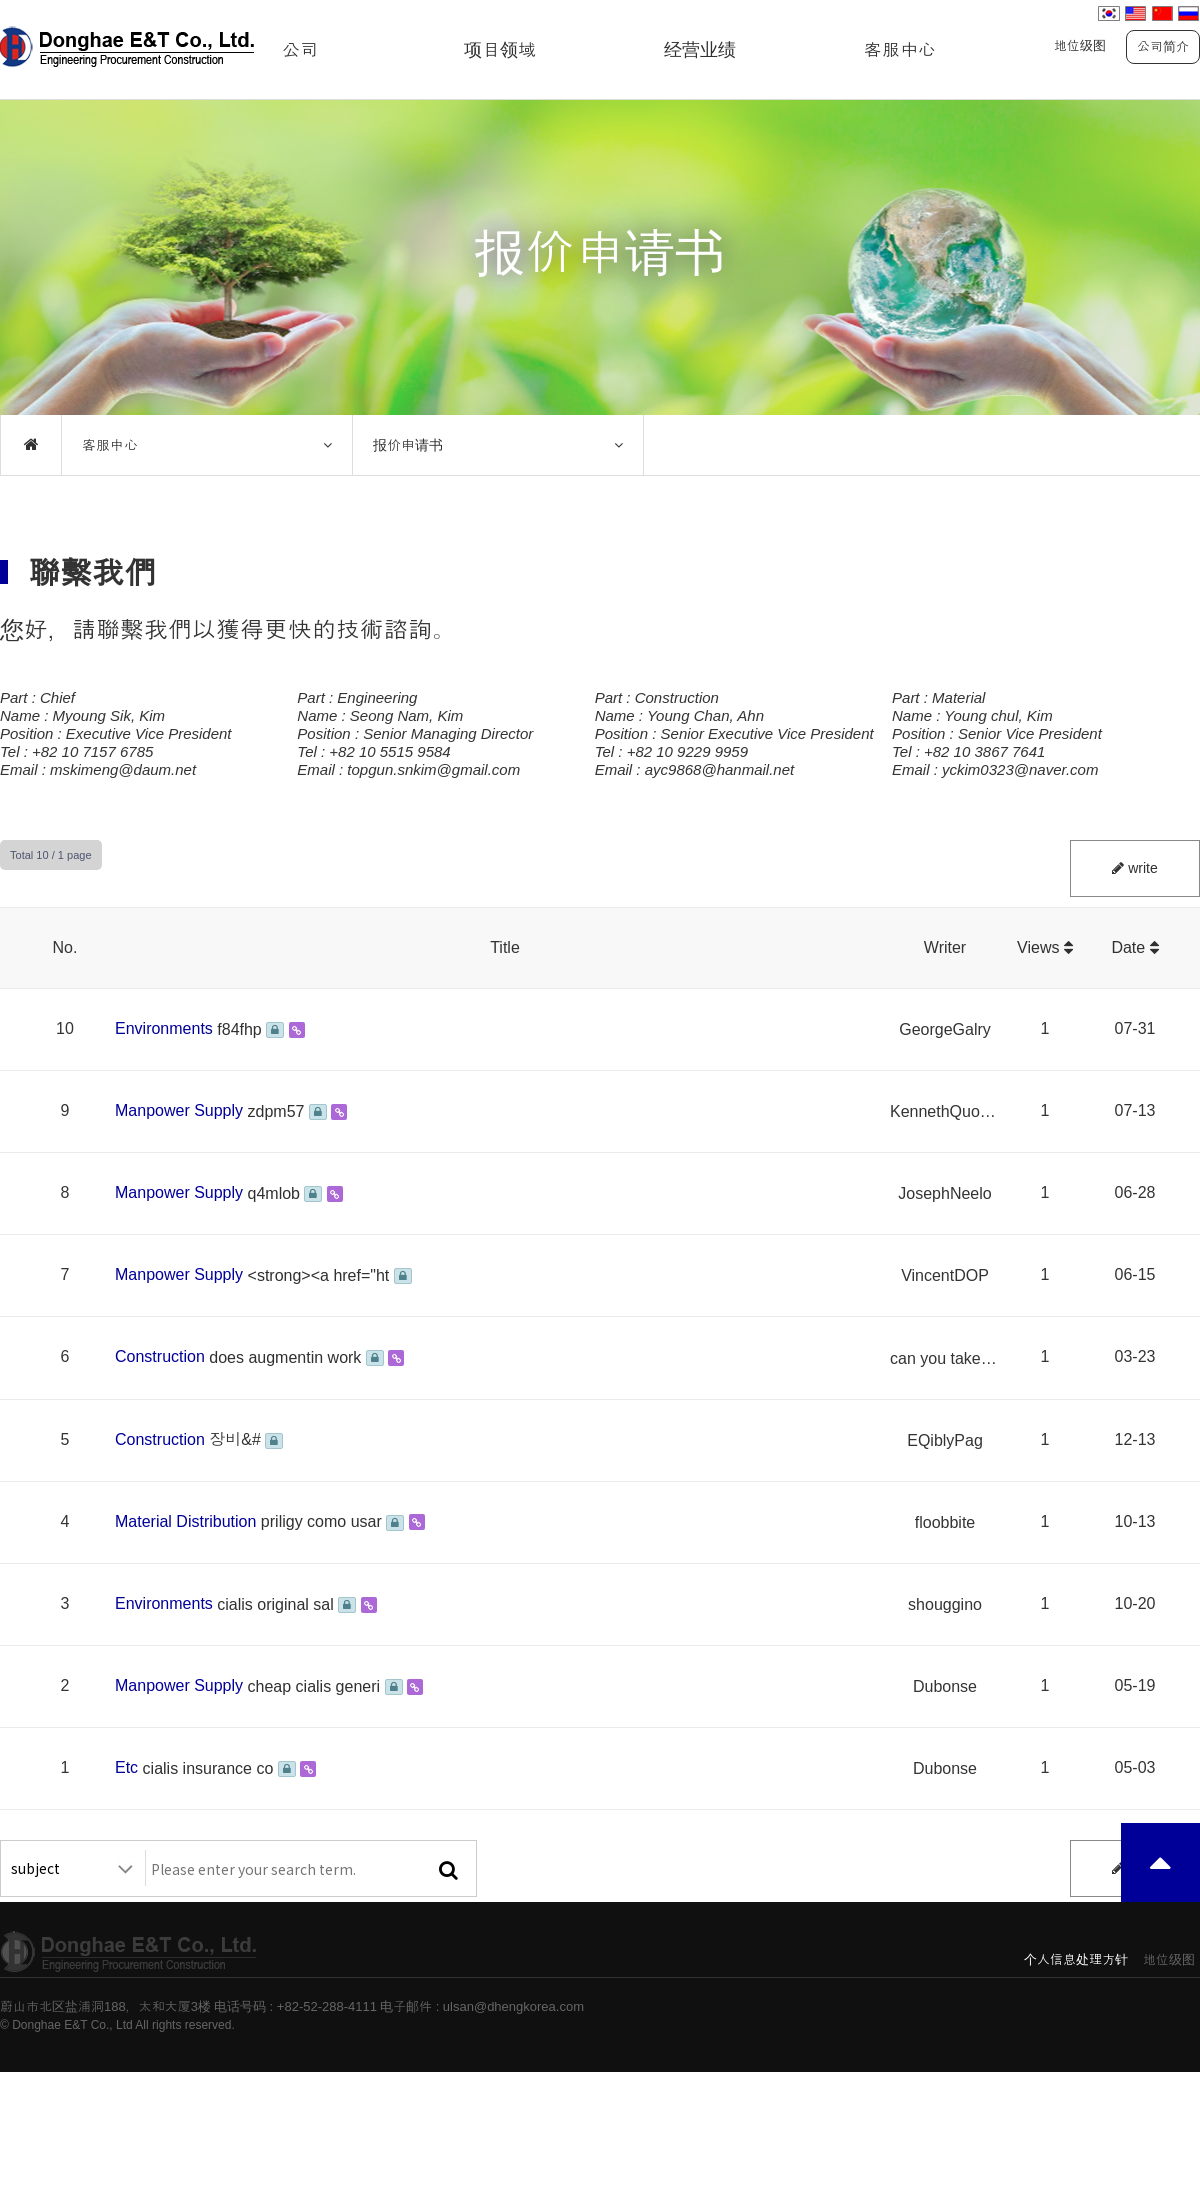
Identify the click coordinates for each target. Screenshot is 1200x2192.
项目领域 (500, 50)
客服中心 (900, 50)
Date (1134, 947)
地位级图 (1080, 45)
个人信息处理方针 (1076, 1959)
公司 (300, 50)
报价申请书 (408, 445)
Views (1045, 947)
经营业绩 (700, 50)
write (1134, 868)
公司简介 (1163, 46)
